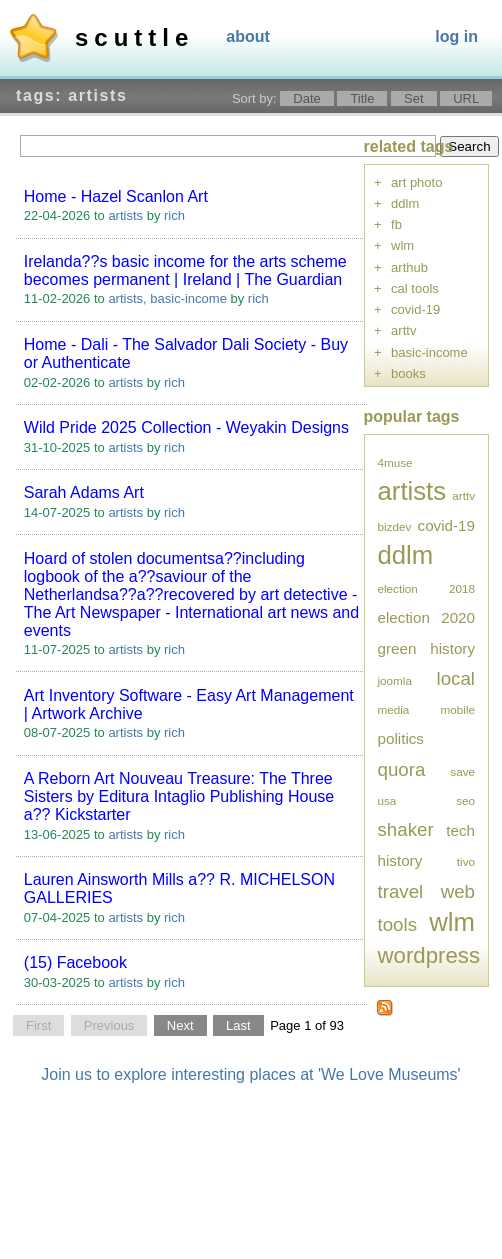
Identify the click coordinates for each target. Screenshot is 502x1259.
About (248, 36)
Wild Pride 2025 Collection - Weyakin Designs (186, 427)
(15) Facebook (75, 962)
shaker (406, 829)
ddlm (405, 203)
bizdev (395, 526)
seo (465, 800)
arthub (409, 267)
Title (362, 98)
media (394, 709)
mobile (458, 709)
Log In (456, 36)
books (408, 373)
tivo (466, 861)
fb (396, 224)
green (397, 648)
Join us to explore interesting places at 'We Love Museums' (250, 1074)
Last (238, 1025)
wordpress (429, 955)
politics (401, 738)
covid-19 (415, 309)
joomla (395, 680)
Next (180, 1025)
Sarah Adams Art (84, 492)
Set (414, 98)
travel (401, 891)
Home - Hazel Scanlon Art (116, 196)
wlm (402, 245)
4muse (395, 462)
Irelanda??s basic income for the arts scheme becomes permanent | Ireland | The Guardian (185, 270)
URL (466, 98)
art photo (416, 182)
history (452, 648)
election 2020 (427, 617)
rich (174, 215)
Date (306, 98)
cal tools (415, 288)
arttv (403, 330)
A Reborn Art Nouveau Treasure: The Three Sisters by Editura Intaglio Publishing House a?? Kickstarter (179, 796)
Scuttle (134, 37)
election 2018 (427, 588)
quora (402, 769)
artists (125, 215)
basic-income (188, 298)
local (456, 678)
